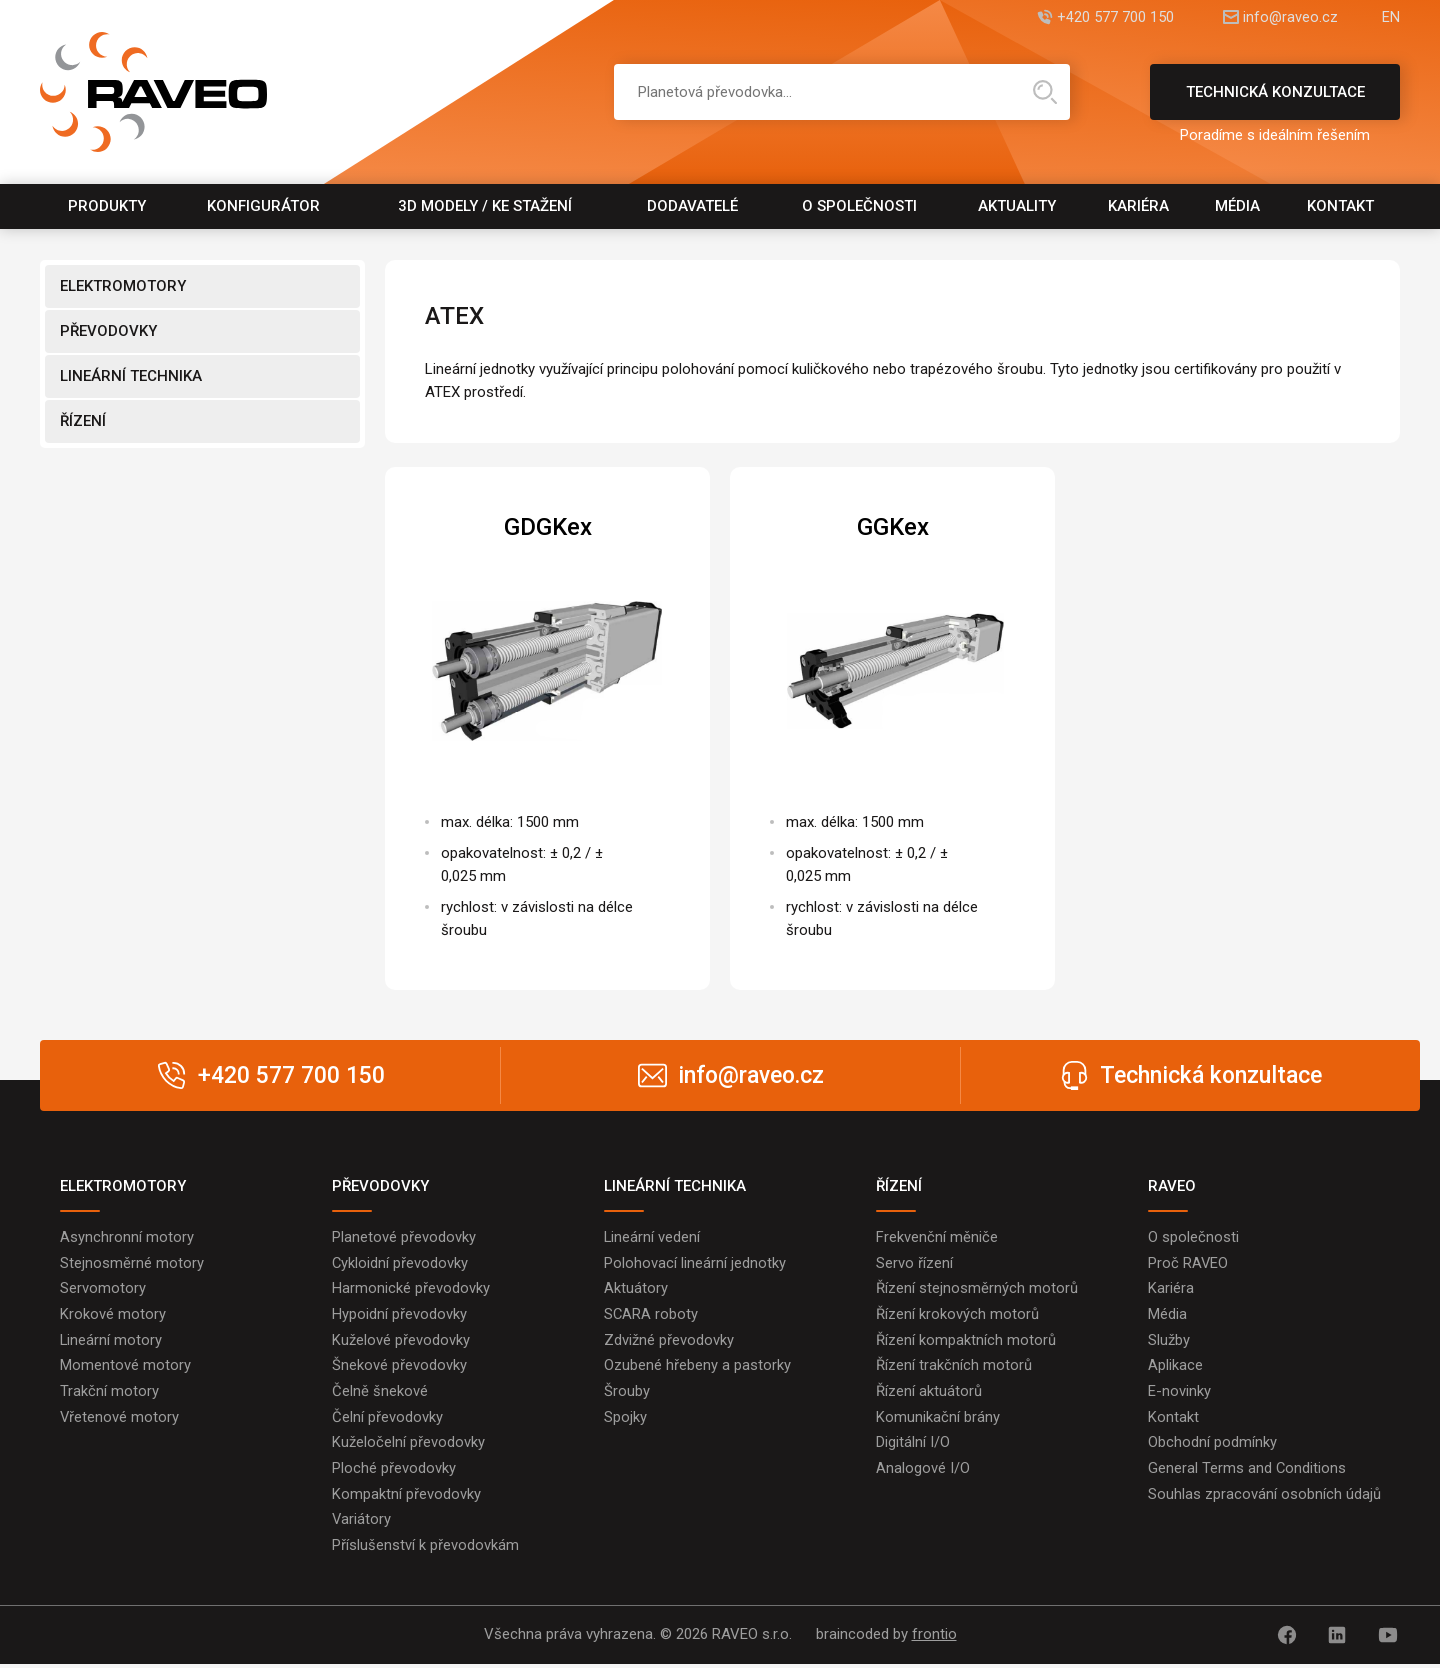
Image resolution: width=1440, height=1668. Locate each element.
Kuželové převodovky (401, 1341)
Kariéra (1138, 206)
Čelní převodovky (387, 1419)
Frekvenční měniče (937, 1237)
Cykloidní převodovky (400, 1263)
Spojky (625, 1419)
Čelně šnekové (380, 1393)
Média (1237, 206)
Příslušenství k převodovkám (425, 1549)
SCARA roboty (651, 1315)
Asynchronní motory (127, 1237)
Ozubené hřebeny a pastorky (697, 1367)
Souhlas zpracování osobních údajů (1264, 1497)
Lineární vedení (652, 1237)
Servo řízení (914, 1263)
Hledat (1045, 92)
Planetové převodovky (404, 1237)
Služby (1169, 1341)
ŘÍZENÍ (83, 421)
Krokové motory (113, 1315)
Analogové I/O (923, 1471)
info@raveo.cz (1284, 17)
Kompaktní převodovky (406, 1497)
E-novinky (1179, 1393)
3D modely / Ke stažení (485, 206)
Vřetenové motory (120, 1419)
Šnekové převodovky (399, 1367)
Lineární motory (111, 1341)
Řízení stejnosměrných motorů (977, 1289)
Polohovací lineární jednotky (695, 1263)
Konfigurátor (263, 206)
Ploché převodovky (394, 1471)
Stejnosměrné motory (132, 1263)
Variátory (362, 1523)
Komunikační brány (938, 1419)
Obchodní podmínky (1212, 1445)
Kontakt (1340, 206)
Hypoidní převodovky (399, 1315)
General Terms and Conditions (1247, 1471)
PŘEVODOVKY (108, 331)
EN (1391, 17)
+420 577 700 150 (1103, 17)
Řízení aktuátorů (929, 1393)
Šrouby (627, 1393)
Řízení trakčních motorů (954, 1367)
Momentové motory (125, 1367)
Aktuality (1017, 206)
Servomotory (103, 1289)
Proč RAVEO (1188, 1263)
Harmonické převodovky (411, 1289)
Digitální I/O (913, 1445)
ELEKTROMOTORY (123, 286)
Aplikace (1175, 1367)
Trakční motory (109, 1393)
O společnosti (859, 206)
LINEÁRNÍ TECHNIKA (131, 376)
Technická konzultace (1275, 101)
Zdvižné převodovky (669, 1341)
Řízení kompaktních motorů (966, 1341)
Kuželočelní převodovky (408, 1445)
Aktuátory (636, 1289)
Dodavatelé (692, 206)
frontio (934, 1639)
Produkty (107, 206)
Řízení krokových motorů (957, 1315)
